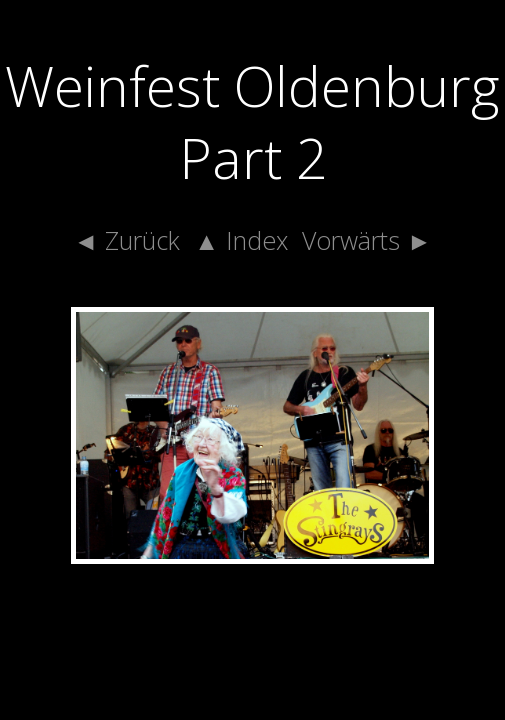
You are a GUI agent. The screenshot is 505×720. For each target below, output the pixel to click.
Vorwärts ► (367, 240)
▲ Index (241, 240)
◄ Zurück (126, 240)
